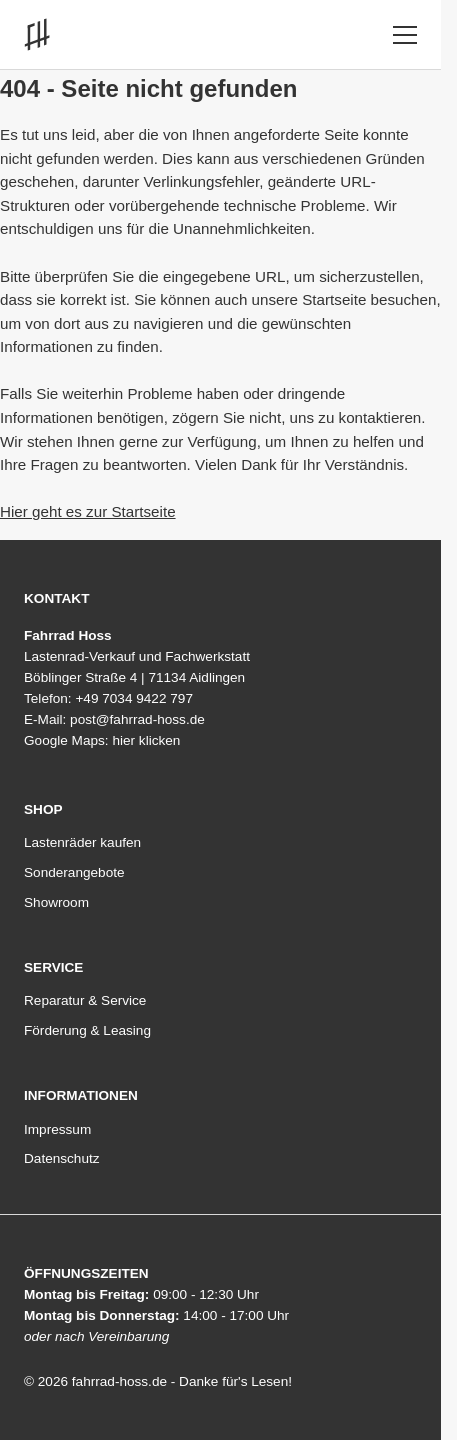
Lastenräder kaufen (82, 843)
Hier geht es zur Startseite (88, 511)
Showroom (56, 903)
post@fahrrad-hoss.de (137, 719)
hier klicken (146, 740)
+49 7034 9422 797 (134, 698)
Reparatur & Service (85, 1001)
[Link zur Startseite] (41, 34)
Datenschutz (62, 1159)
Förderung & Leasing (87, 1031)
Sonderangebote (74, 873)
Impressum (57, 1130)
